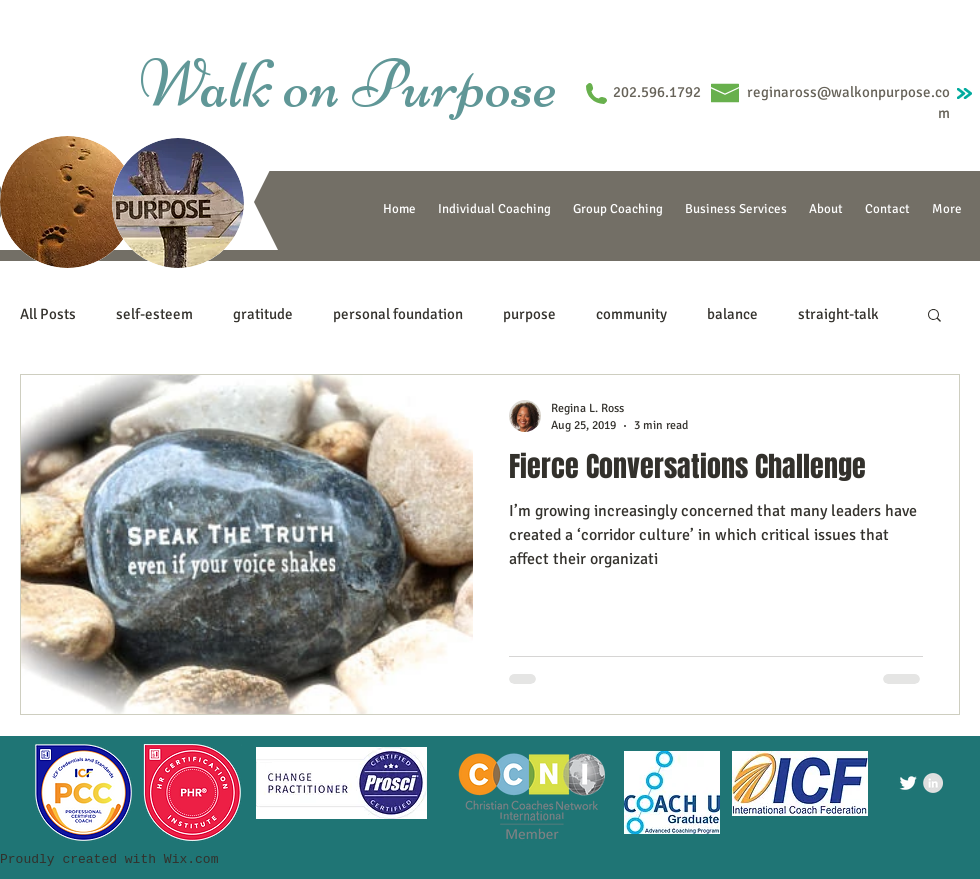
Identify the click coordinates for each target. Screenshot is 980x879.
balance (732, 314)
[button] (934, 316)
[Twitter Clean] (908, 783)
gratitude (263, 314)
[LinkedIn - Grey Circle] (933, 783)
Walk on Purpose (348, 84)
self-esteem (154, 314)
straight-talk (838, 314)
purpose (529, 314)
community (631, 314)
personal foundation (398, 314)
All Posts (48, 314)
